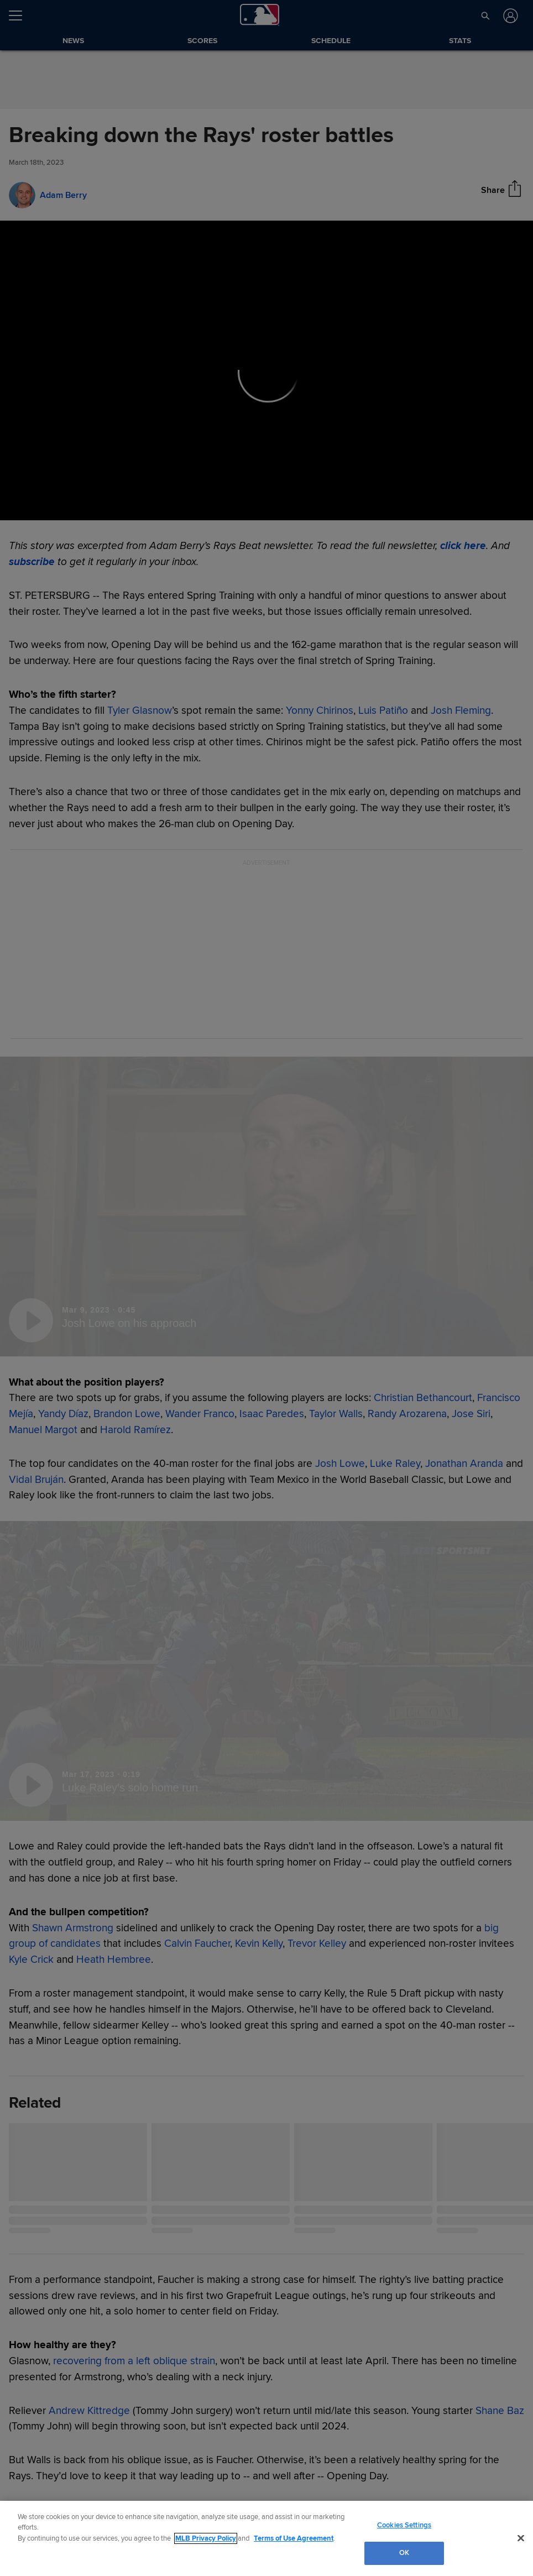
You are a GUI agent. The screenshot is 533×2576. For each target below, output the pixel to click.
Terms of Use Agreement (293, 2538)
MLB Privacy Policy (205, 2538)
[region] (266, 2538)
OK (404, 2552)
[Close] (521, 2538)
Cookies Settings (404, 2525)
